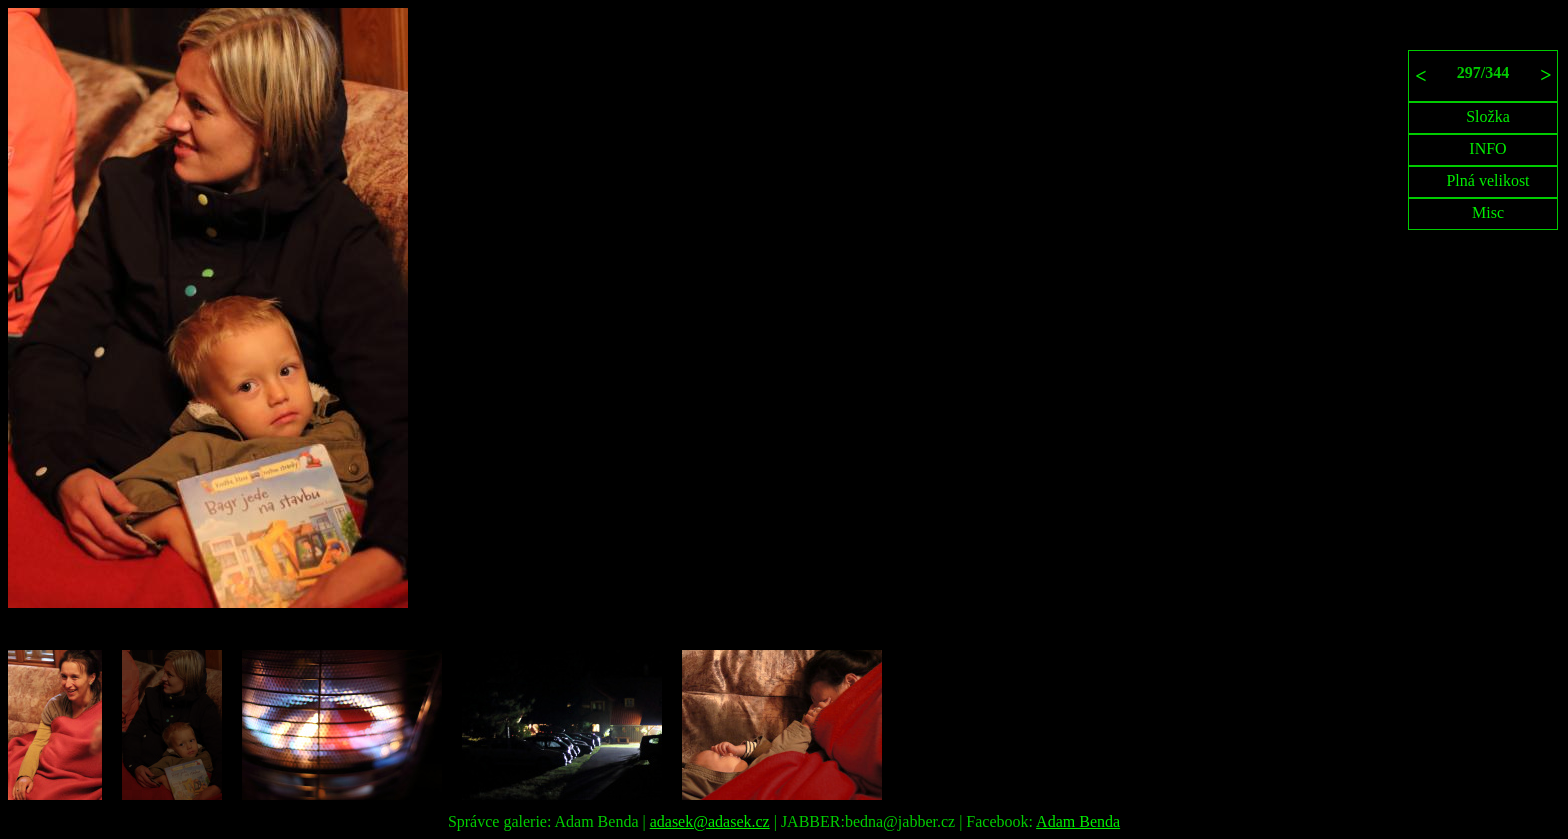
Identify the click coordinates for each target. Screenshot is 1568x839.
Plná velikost (1487, 180)
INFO (1487, 148)
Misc (1488, 212)
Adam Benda (1078, 821)
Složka (1488, 116)
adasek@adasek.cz (710, 821)
